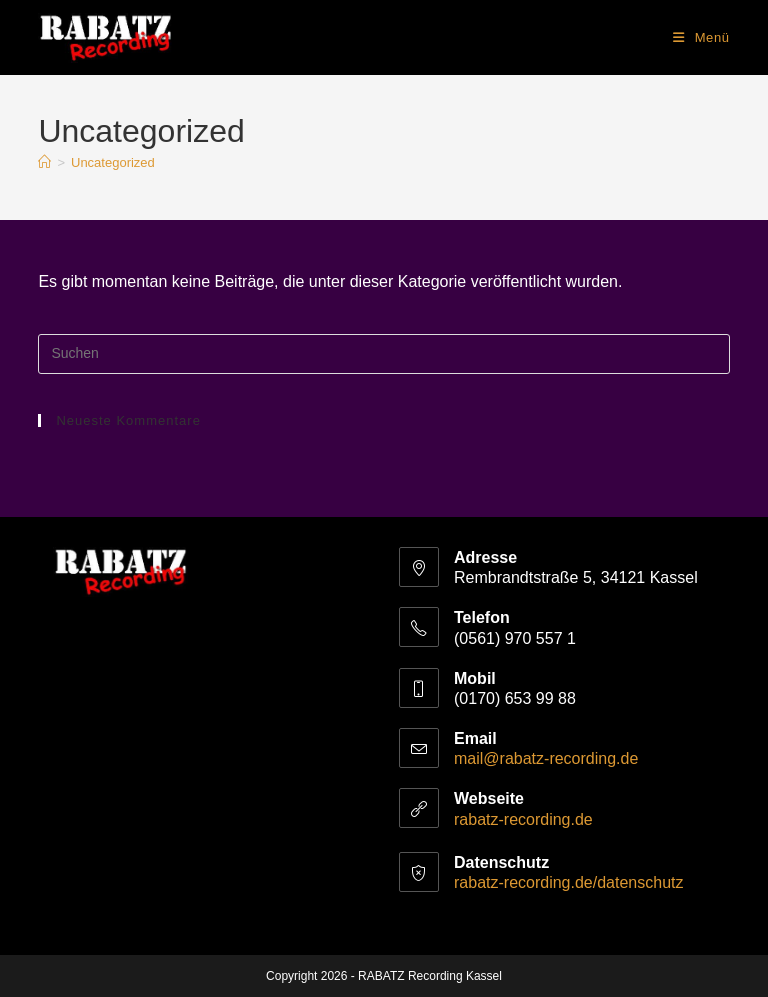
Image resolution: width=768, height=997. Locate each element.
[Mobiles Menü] (701, 37)
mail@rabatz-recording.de (546, 758)
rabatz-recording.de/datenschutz (568, 882)
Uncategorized (113, 162)
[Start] (44, 162)
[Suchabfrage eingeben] (383, 354)
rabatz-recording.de (523, 819)
